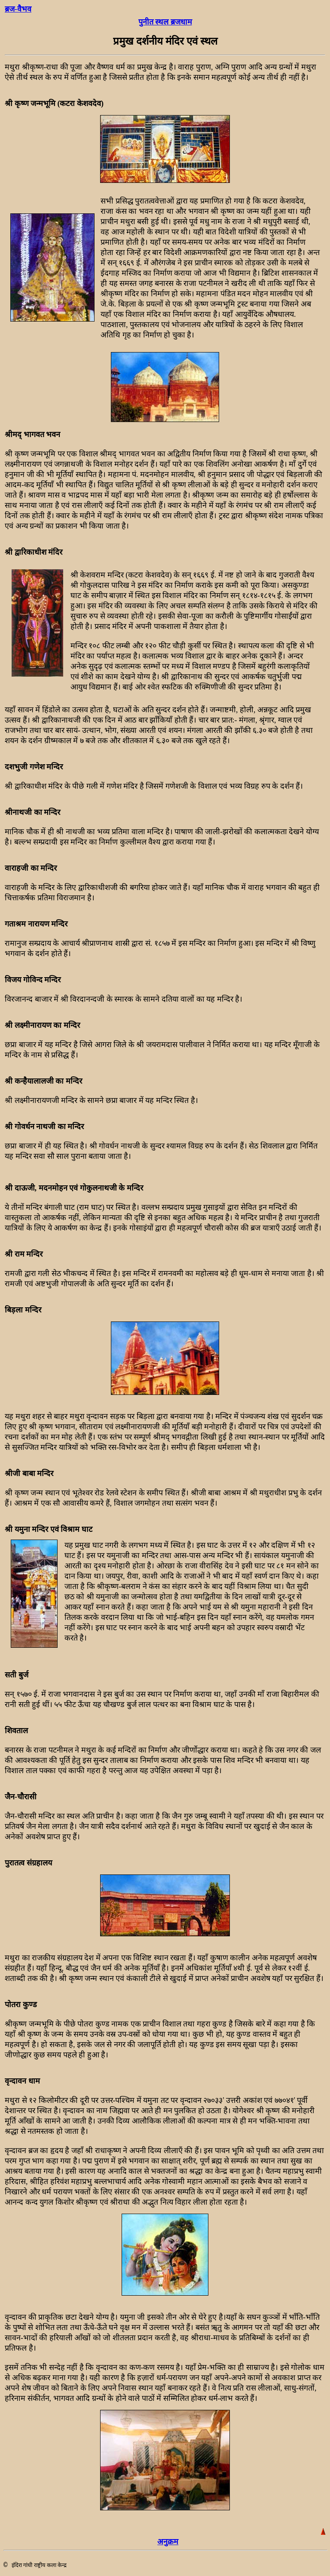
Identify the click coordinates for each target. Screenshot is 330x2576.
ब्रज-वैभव (18, 9)
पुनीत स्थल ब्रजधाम (165, 22)
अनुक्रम (167, 2541)
